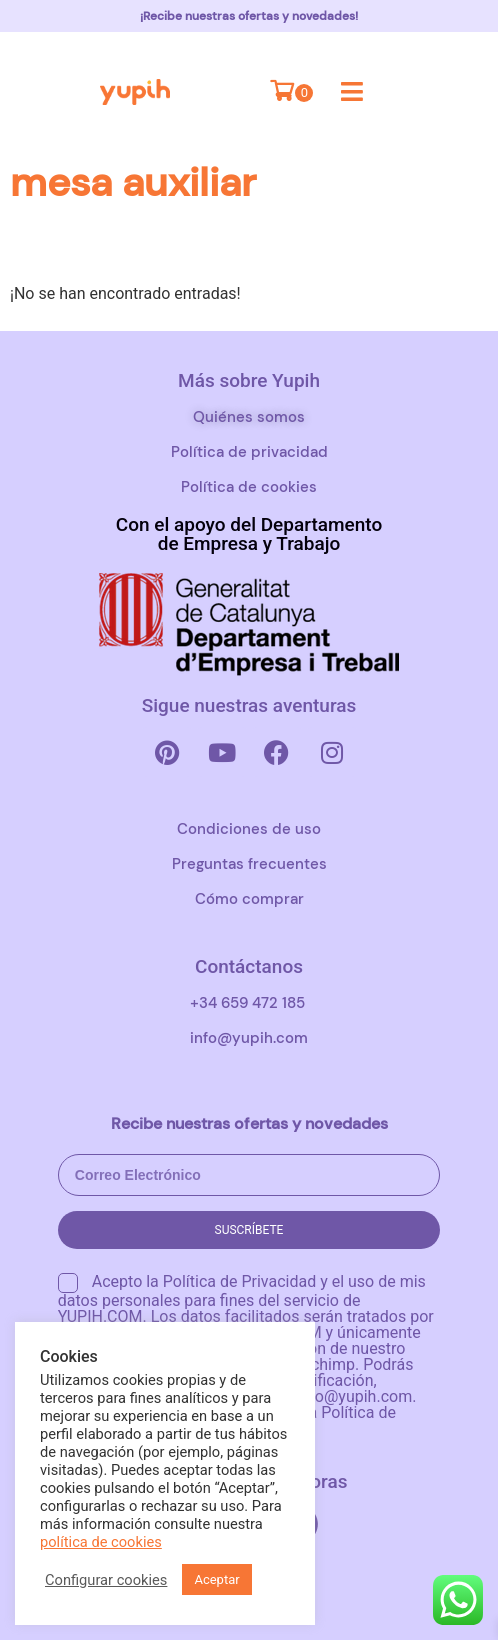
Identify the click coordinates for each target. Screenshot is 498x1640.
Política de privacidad (249, 452)
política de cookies (101, 1542)
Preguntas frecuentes (249, 864)
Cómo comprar (249, 899)
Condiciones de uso (249, 829)
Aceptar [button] (216, 1579)
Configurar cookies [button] (106, 1580)
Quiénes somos (249, 417)
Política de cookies (249, 487)
